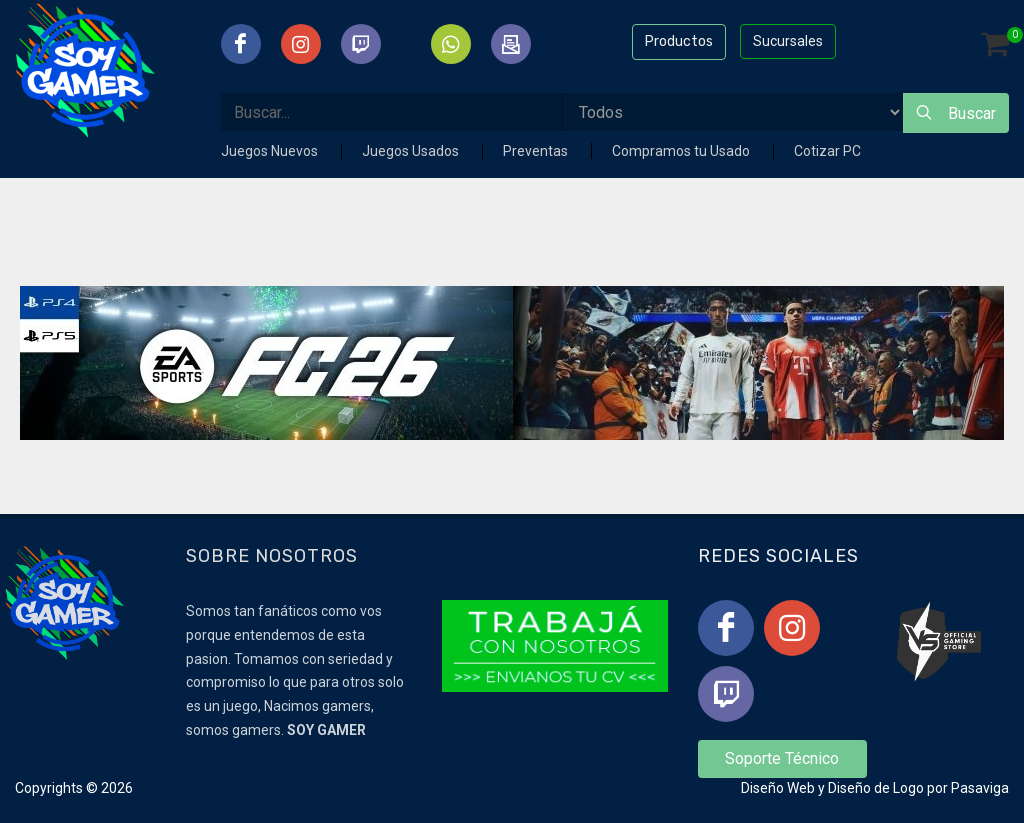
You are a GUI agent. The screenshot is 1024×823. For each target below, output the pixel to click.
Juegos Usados (412, 151)
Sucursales (788, 41)
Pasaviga (980, 788)
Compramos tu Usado (682, 151)
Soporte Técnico (782, 758)
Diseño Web (778, 788)
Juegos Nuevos (271, 151)
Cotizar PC (827, 151)
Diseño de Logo (876, 788)
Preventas (537, 151)
